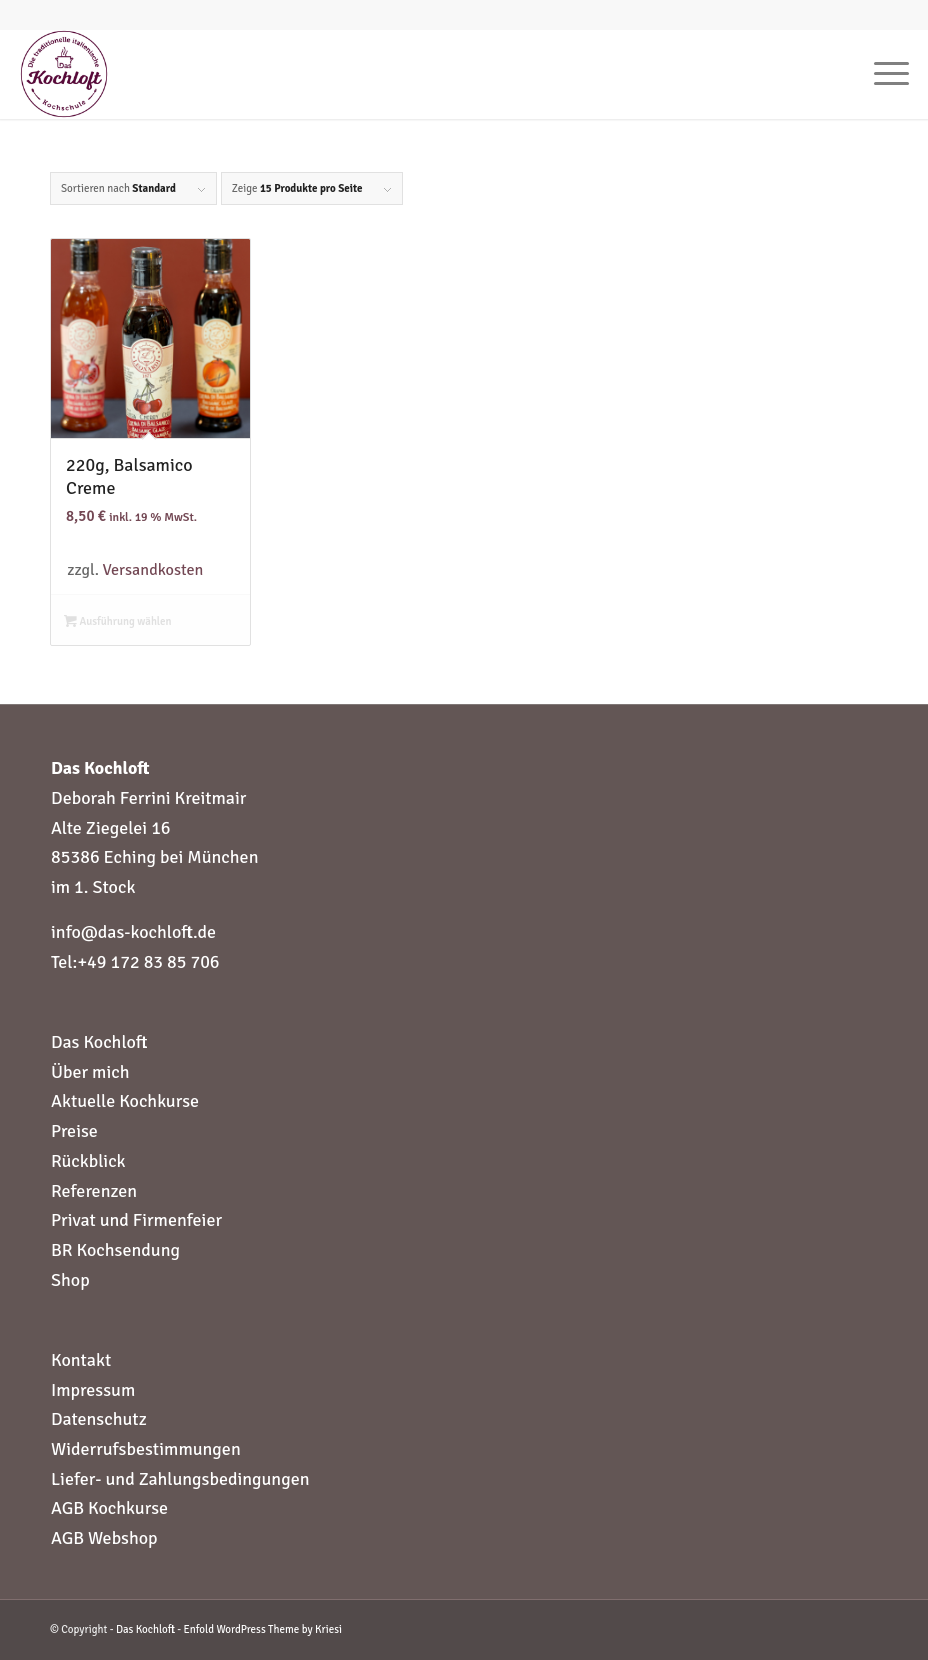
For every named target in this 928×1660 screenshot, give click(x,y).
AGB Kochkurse (109, 1508)
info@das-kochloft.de (133, 932)
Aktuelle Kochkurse (125, 1101)
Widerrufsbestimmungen (146, 1449)
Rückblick (88, 1161)
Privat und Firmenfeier (136, 1220)
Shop (70, 1280)
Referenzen (94, 1191)
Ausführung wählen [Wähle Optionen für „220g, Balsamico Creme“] (118, 621)
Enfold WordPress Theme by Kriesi (263, 1629)
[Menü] (881, 74)
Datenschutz (99, 1419)
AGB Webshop (104, 1538)
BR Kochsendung (115, 1250)
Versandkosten (153, 570)
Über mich (90, 1072)
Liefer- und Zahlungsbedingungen (180, 1479)
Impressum (93, 1390)
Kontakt (81, 1360)
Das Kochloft (99, 1042)
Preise (74, 1131)
